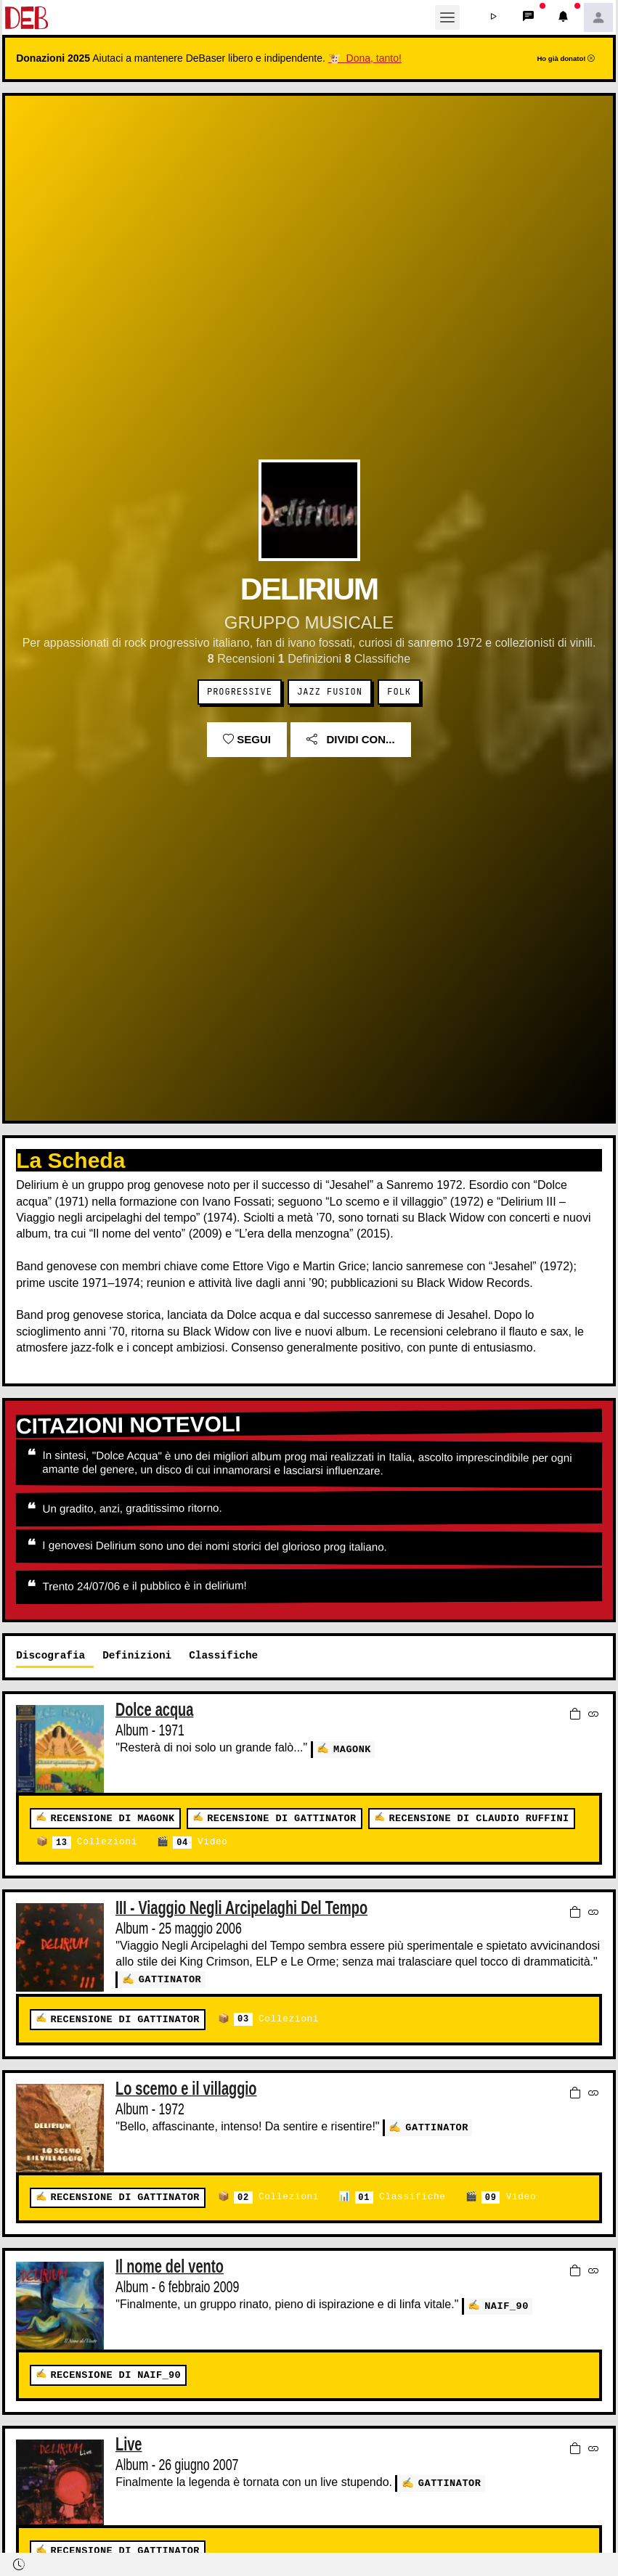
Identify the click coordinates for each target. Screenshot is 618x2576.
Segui (247, 739)
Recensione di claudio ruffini (479, 1818)
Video (200, 1842)
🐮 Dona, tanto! (365, 58)
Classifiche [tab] (223, 1655)
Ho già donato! (566, 58)
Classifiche (399, 2196)
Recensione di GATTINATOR (281, 1818)
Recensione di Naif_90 (115, 2374)
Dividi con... (350, 739)
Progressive (239, 692)
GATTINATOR (170, 1979)
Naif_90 (506, 2304)
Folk (399, 692)
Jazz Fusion (329, 692)
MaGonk (352, 1749)
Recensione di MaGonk (112, 1818)
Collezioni (94, 1842)
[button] (493, 17)
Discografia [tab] (50, 1655)
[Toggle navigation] (447, 17)
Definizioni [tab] (136, 1655)
